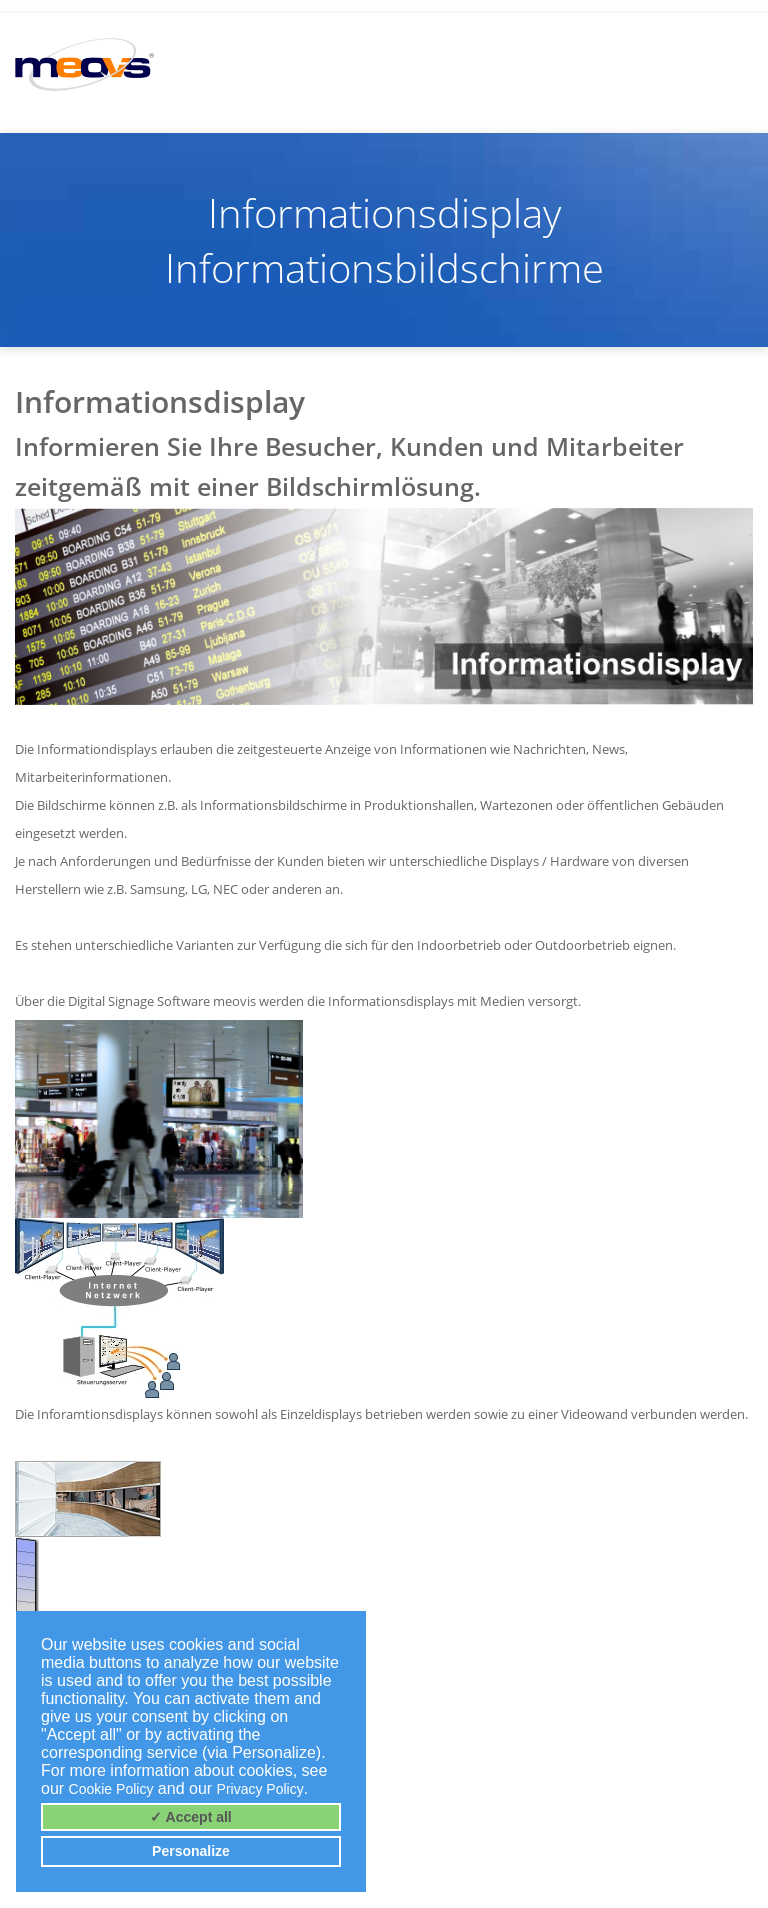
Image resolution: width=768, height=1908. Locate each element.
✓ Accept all (191, 1817)
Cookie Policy (111, 1789)
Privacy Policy (260, 1789)
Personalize (191, 1851)
